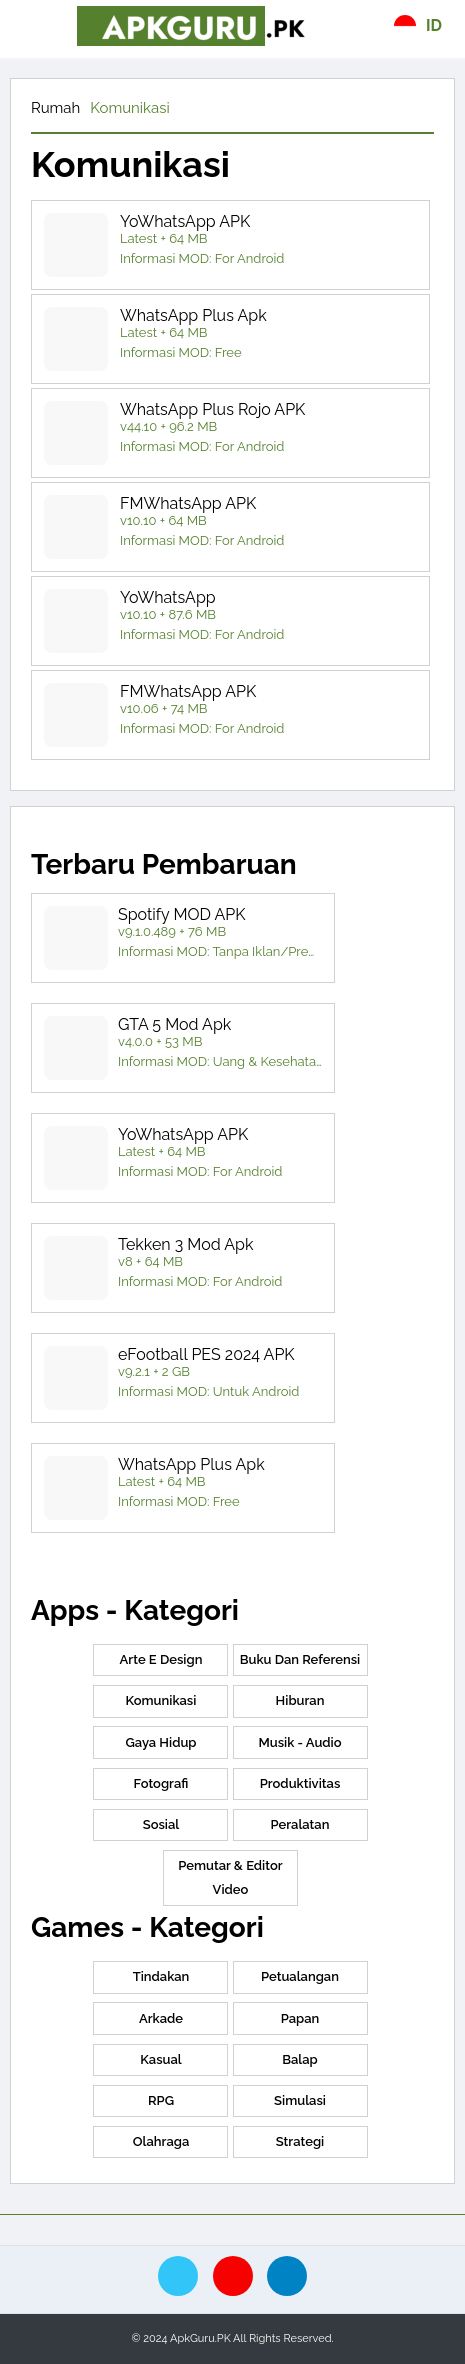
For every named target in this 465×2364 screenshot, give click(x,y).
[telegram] (287, 2276)
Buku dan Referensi (300, 1659)
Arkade (161, 2018)
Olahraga (161, 2141)
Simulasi (300, 2100)
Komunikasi (129, 108)
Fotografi (161, 1783)
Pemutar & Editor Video (230, 1877)
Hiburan (300, 1700)
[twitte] (178, 2276)
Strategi (300, 2141)
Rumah (55, 108)
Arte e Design (161, 1659)
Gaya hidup (160, 1742)
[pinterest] (233, 2276)
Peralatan (300, 1824)
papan (300, 2018)
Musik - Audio (299, 1742)
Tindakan (161, 1976)
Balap (300, 2059)
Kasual (160, 2059)
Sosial (161, 1824)
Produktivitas (300, 1783)
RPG (161, 2100)
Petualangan (300, 1976)
